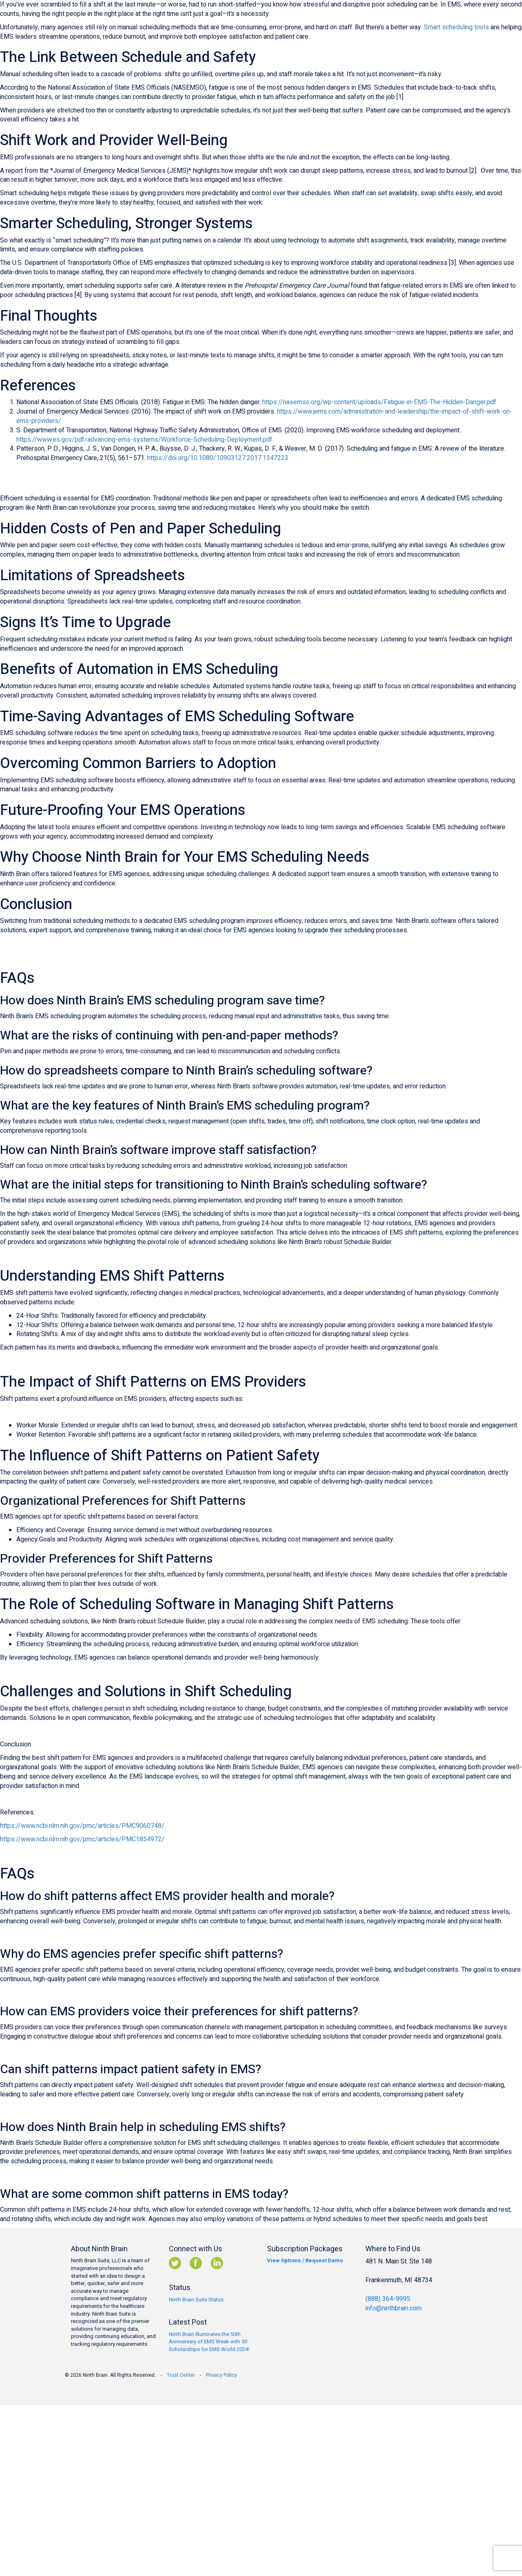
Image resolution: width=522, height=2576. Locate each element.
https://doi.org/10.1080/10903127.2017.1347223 (217, 458)
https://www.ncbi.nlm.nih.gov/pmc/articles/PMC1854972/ (82, 1839)
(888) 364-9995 (387, 2299)
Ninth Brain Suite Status (196, 2299)
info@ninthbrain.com (393, 2308)
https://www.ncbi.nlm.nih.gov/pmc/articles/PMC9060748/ (82, 1826)
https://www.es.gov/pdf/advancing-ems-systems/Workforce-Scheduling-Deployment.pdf (144, 440)
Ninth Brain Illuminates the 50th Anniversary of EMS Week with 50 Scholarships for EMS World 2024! (209, 2341)
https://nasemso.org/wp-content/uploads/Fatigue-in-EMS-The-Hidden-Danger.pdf (379, 402)
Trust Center (181, 2375)
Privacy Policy (221, 2375)
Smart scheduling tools (456, 27)
